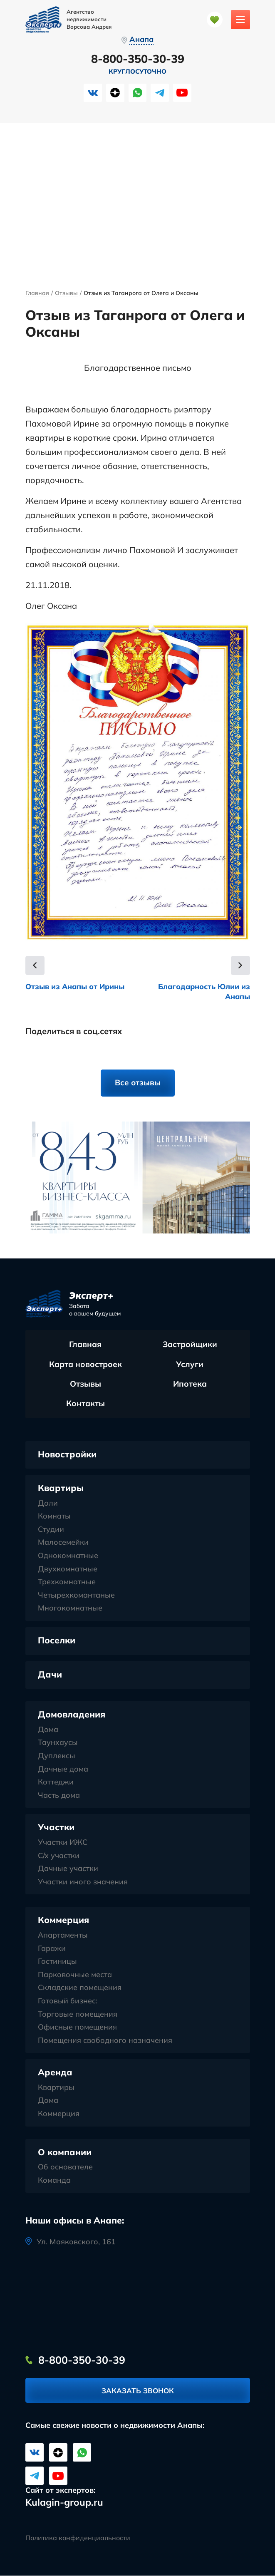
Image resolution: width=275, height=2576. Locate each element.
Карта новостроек (85, 1365)
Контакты (85, 1404)
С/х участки (58, 1856)
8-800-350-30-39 (137, 59)
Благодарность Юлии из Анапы (203, 992)
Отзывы (66, 293)
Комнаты (54, 1516)
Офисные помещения (77, 2027)
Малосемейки (63, 1543)
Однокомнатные (68, 1556)
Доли (48, 1503)
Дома (48, 1730)
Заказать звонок (138, 2391)
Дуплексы (56, 1756)
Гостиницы (57, 1961)
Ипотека (190, 1385)
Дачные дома (63, 1769)
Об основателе (65, 2167)
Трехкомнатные (67, 1582)
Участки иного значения (83, 1882)
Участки (56, 1827)
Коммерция (63, 1920)
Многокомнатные (70, 1608)
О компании (65, 2152)
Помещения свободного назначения (105, 2040)
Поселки (56, 1640)
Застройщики (190, 1345)
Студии (51, 1529)
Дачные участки (68, 1869)
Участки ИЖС (62, 1842)
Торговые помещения (77, 2014)
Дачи (50, 1674)
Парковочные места (75, 1975)
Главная (37, 293)
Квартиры (61, 1488)
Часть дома (59, 1795)
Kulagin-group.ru (64, 2503)
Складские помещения (79, 1988)
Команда (54, 2180)
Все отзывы (137, 1083)
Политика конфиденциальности (77, 2538)
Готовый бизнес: (67, 2001)
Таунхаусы (58, 1743)
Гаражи (52, 1948)
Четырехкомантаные (76, 1595)
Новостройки (67, 1454)
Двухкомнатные (67, 1569)
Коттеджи (56, 1782)
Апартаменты (63, 1935)
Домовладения (71, 1714)
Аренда (55, 2072)
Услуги (189, 1365)
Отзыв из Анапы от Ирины (76, 986)
